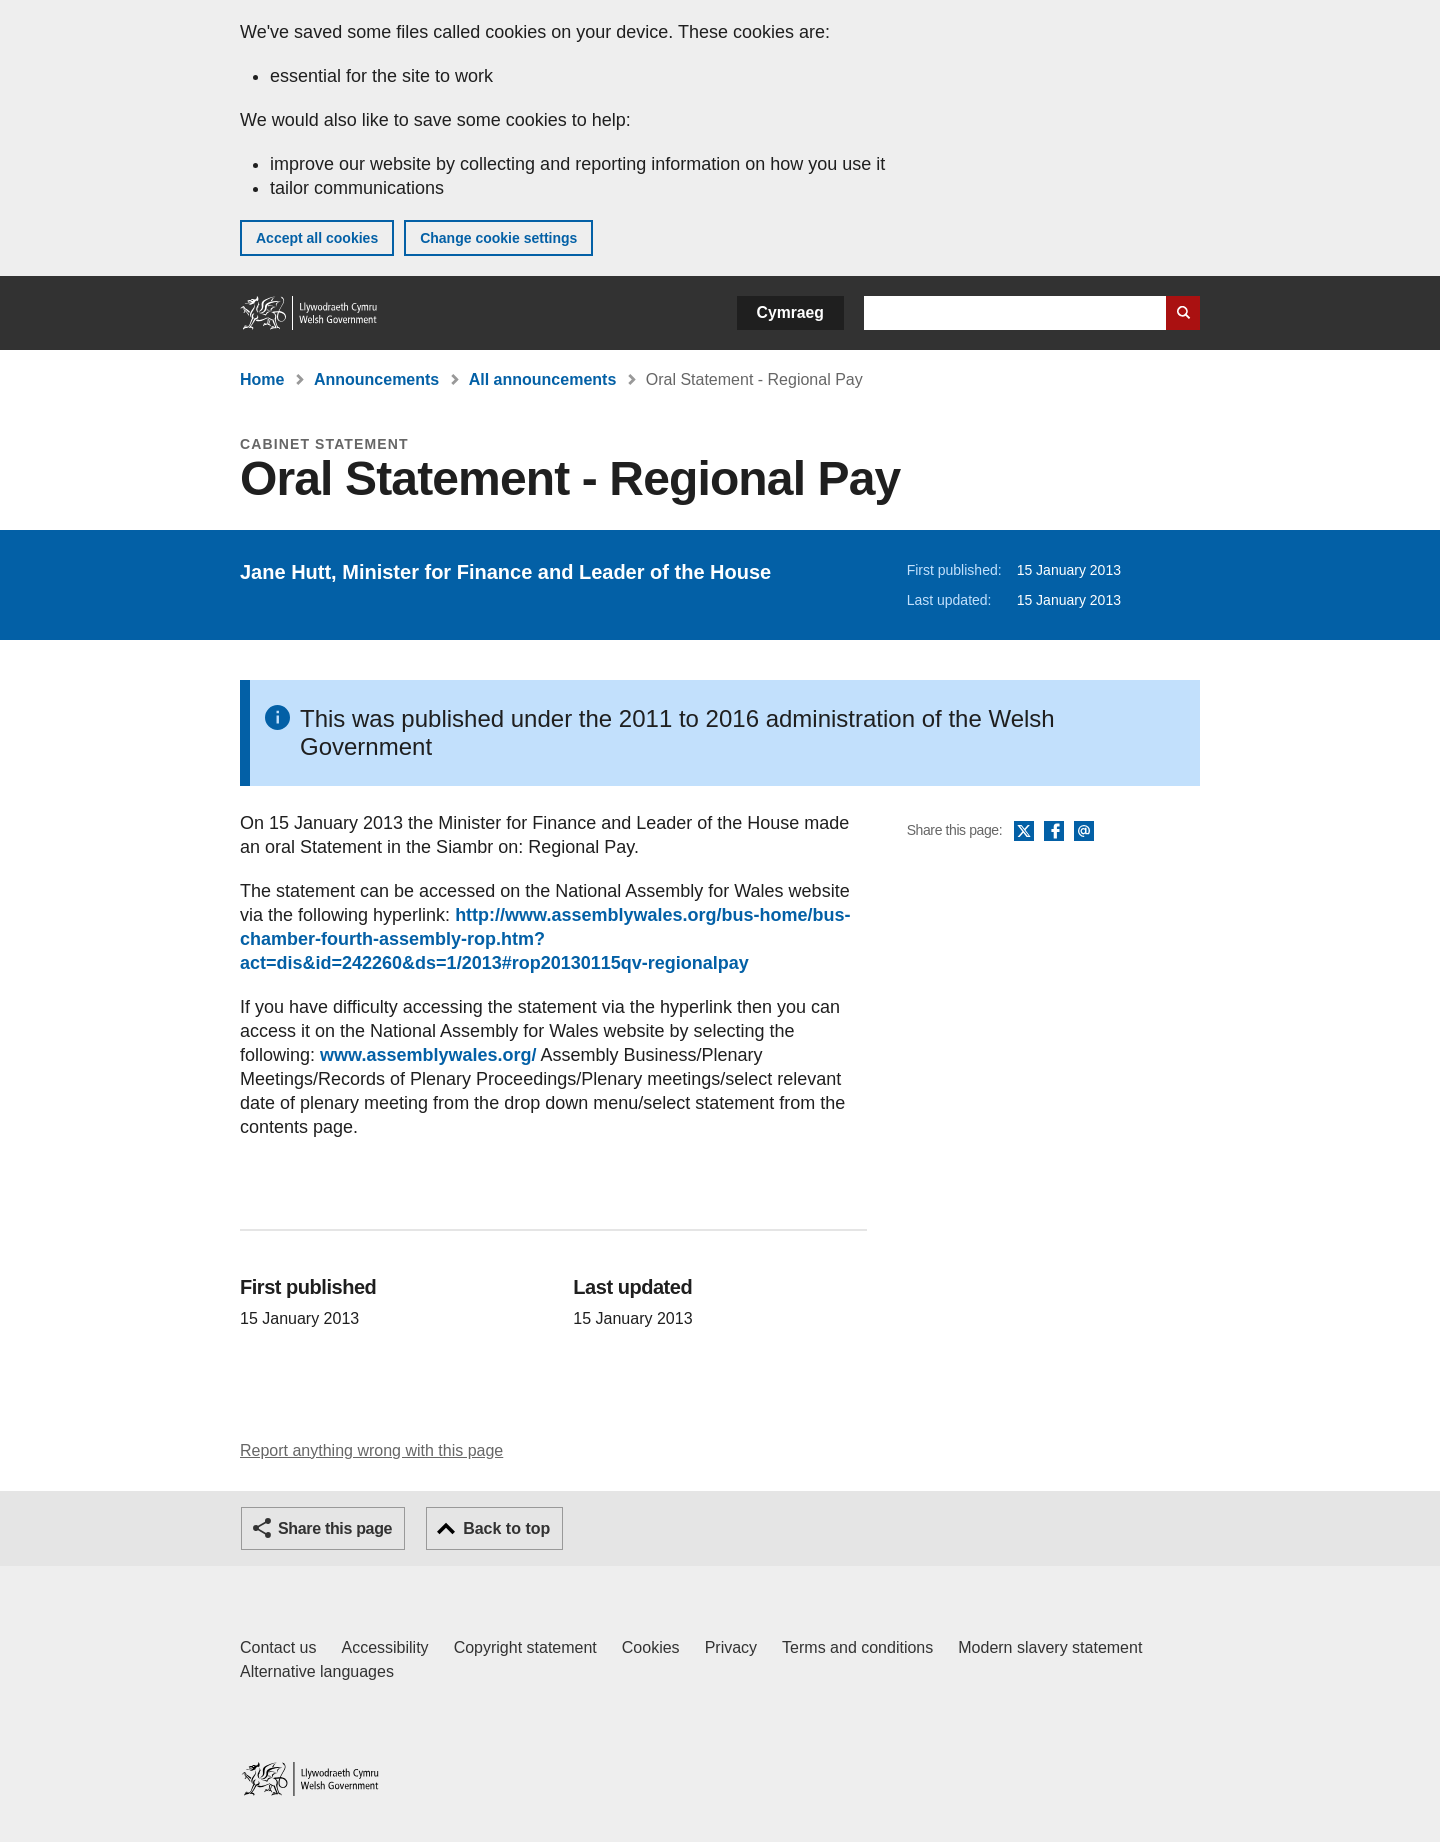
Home (262, 379)
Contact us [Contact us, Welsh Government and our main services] (278, 1647)
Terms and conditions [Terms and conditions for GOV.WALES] (857, 1647)
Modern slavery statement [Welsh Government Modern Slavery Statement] (1050, 1647)
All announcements (543, 379)
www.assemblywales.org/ (428, 1055)
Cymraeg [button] (790, 312)
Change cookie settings (498, 238)
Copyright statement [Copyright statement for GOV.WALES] (525, 1647)
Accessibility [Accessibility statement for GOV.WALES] (384, 1647)
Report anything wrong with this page (371, 1450)
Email (1084, 832)
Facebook (1054, 832)
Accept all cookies (317, 238)
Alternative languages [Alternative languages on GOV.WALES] (317, 1671)
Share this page (335, 1528)
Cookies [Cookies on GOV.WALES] (651, 1647)
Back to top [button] (506, 1528)
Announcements (376, 379)
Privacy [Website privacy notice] (731, 1647)
